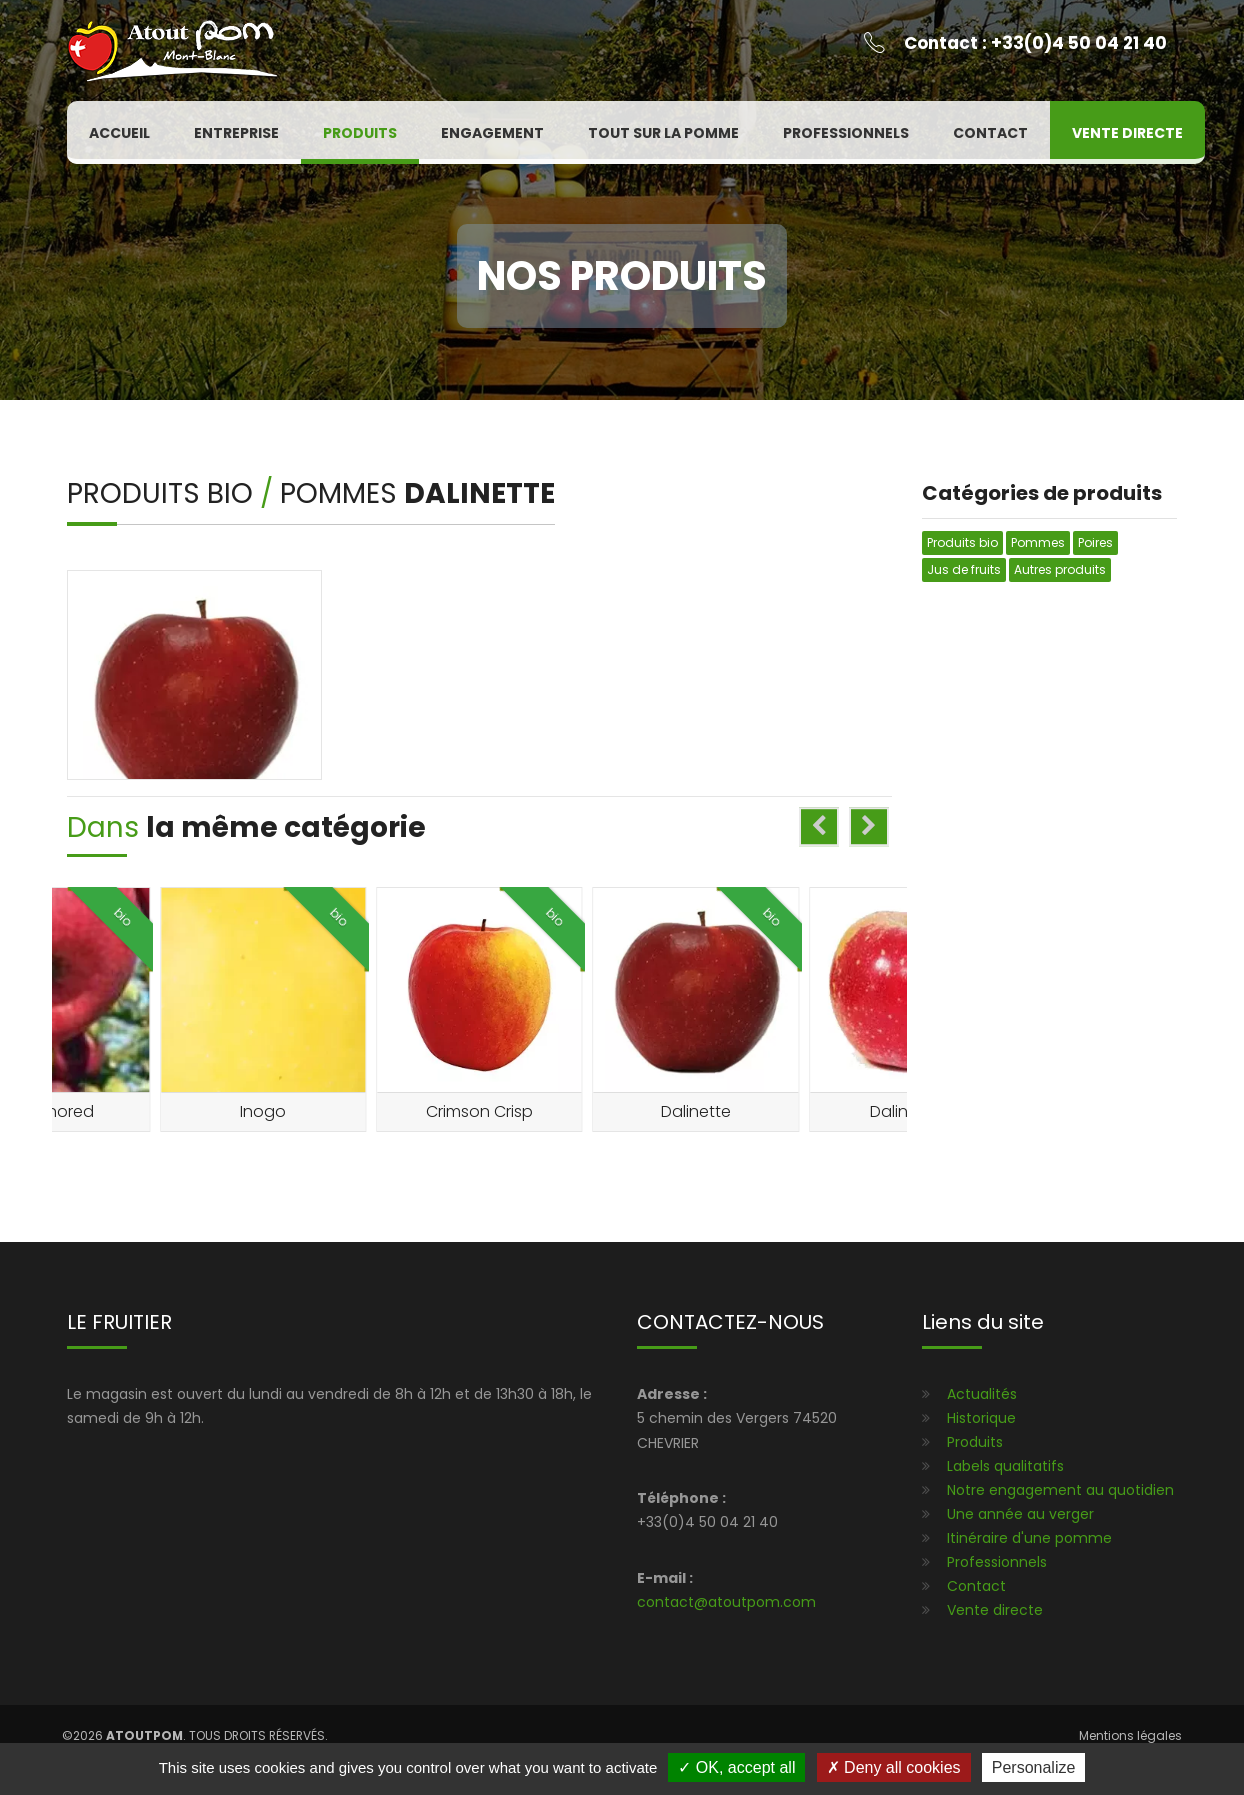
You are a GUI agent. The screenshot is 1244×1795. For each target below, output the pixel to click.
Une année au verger (1020, 1514)
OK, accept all (736, 1767)
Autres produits (1060, 569)
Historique (981, 1418)
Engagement (492, 133)
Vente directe (1127, 133)
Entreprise (236, 133)
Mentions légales (1130, 1735)
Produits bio (163, 493)
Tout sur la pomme (663, 133)
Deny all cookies (894, 1767)
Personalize (1034, 1767)
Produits (360, 133)
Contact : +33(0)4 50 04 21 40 (1035, 43)
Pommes (342, 493)
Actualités (982, 1394)
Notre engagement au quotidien (1060, 1490)
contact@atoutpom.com (726, 1602)
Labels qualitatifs (1005, 1466)
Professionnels (846, 133)
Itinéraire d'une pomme (1029, 1538)
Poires (1095, 542)
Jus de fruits (964, 569)
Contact (990, 133)
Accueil (119, 133)
